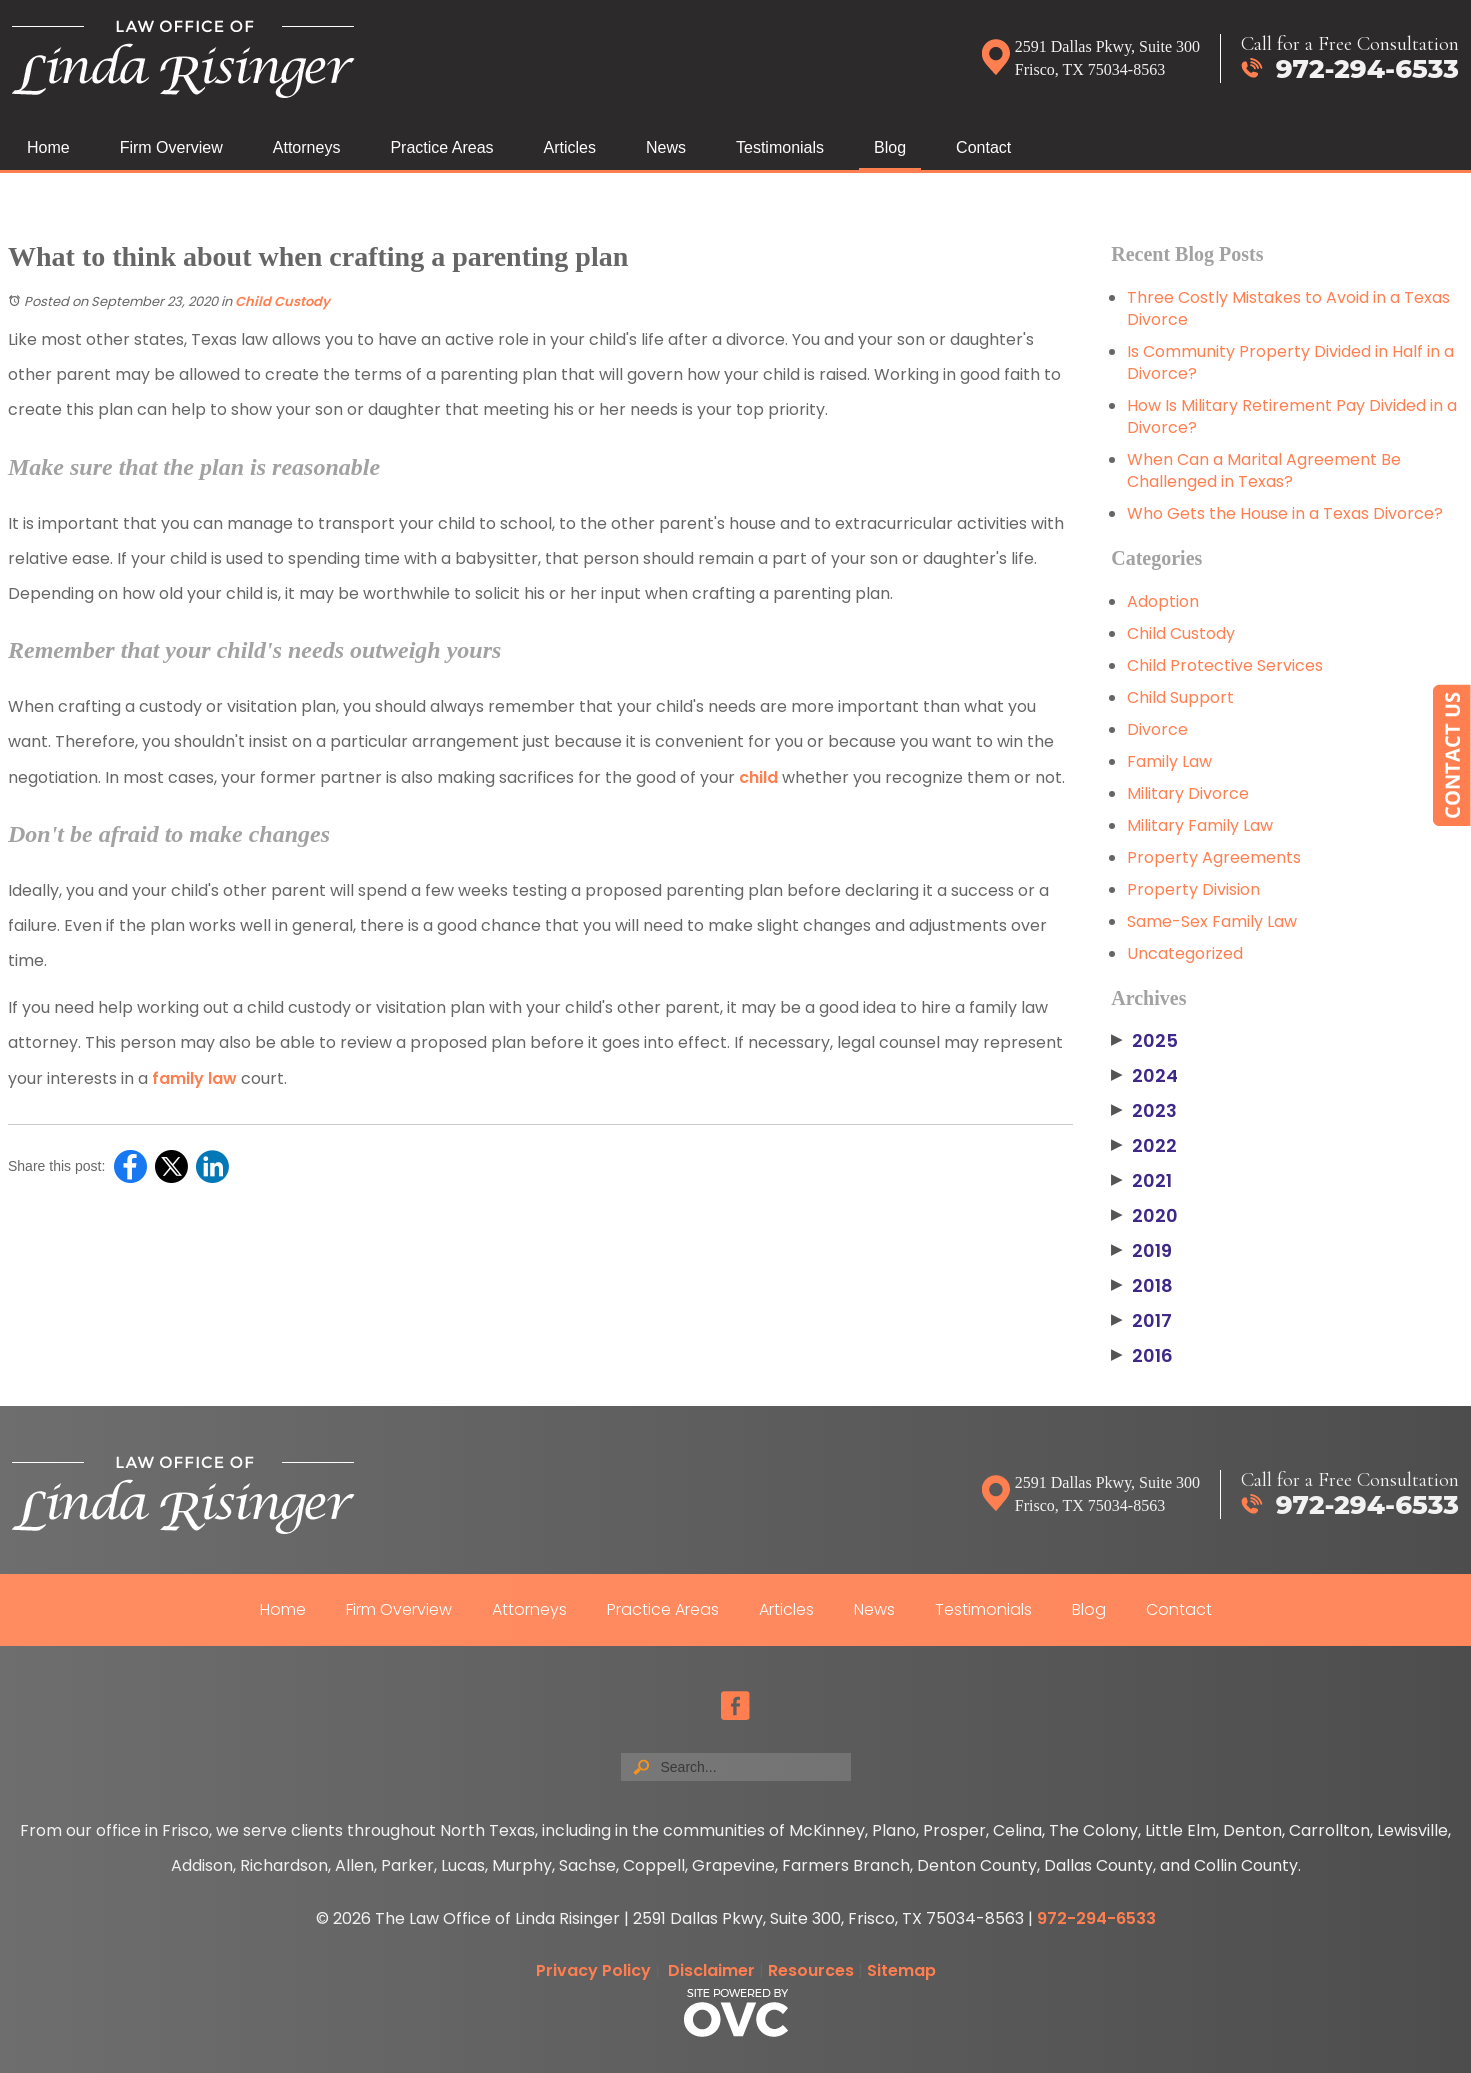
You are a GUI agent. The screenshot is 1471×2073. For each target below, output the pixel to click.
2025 (1144, 1041)
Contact (983, 147)
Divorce (1157, 729)
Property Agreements (1214, 857)
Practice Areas (441, 147)
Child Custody (282, 301)
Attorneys (307, 147)
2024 (1144, 1076)
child (758, 777)
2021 (1141, 1181)
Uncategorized (1185, 953)
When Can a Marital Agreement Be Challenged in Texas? (1264, 470)
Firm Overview (171, 147)
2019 (1141, 1251)
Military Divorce (1188, 793)
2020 (1144, 1216)
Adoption (1163, 601)
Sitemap (901, 1970)
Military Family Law (1200, 825)
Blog (890, 147)
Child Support (1180, 697)
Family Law (1169, 761)
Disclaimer (711, 1970)
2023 (1144, 1111)
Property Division (1193, 889)
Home (48, 147)
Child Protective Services (1225, 665)
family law (194, 1078)
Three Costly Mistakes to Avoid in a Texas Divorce (1288, 308)
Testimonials (780, 147)
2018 (1142, 1286)
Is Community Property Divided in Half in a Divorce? (1290, 362)
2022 (1144, 1146)
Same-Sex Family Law (1212, 921)
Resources (811, 1970)
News (666, 147)
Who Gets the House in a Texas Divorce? (1285, 513)
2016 (1142, 1356)
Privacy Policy (593, 1970)
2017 (1141, 1321)
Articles (570, 147)
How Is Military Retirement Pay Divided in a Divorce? (1292, 416)
